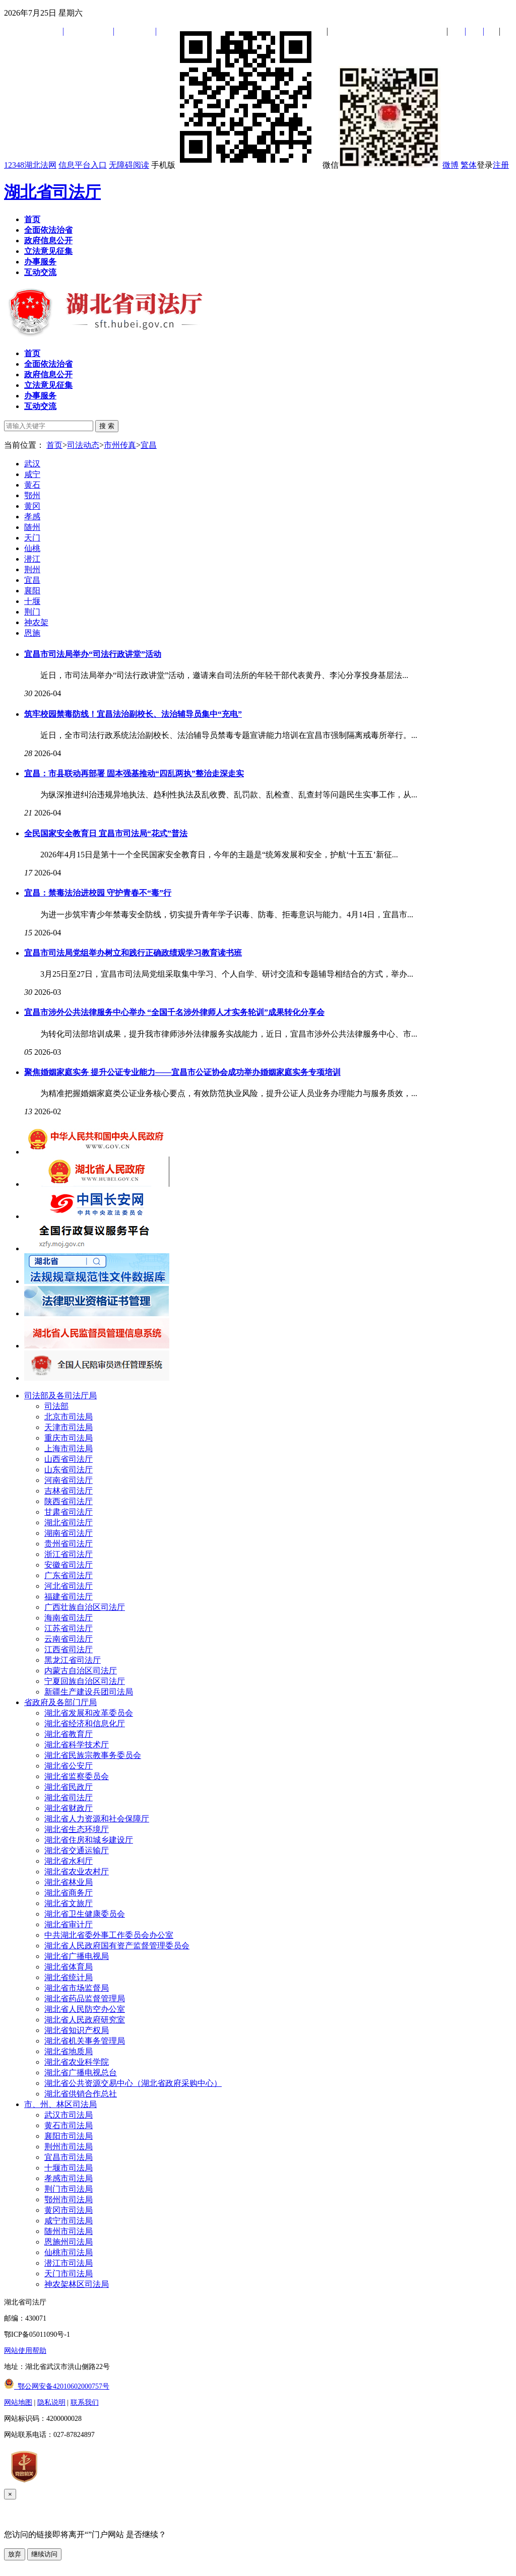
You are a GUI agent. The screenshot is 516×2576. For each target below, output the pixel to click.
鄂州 (32, 495)
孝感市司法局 (68, 2178)
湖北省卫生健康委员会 (84, 1914)
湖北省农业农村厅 (76, 1871)
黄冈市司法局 (68, 2210)
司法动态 (83, 445)
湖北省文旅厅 (68, 1903)
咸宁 (32, 474)
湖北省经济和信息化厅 (84, 1723)
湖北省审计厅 (68, 1924)
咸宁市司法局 (68, 2220)
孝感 (32, 516)
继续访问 (44, 2554)
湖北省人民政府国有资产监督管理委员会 (116, 1945)
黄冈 (32, 506)
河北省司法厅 (68, 1586)
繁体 (469, 165)
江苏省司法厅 (68, 1628)
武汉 (32, 463)
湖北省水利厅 (68, 1861)
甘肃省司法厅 (68, 1512)
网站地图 (18, 2402)
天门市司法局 (68, 2273)
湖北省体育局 (68, 1966)
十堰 (32, 601)
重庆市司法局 (68, 1438)
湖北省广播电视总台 (80, 2072)
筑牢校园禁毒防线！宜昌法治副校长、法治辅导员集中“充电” (133, 714)
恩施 (32, 633)
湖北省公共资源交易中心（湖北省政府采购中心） (133, 2083)
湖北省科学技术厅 (76, 1744)
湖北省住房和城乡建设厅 (88, 1840)
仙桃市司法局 (68, 2252)
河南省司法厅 (68, 1480)
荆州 (32, 569)
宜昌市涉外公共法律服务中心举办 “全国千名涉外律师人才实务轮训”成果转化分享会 (174, 1012)
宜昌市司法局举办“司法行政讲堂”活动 (92, 654)
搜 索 (106, 426)
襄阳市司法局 (68, 2136)
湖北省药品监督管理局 (84, 1998)
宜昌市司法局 (68, 2157)
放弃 (14, 2554)
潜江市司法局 (68, 2263)
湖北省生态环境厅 (76, 1829)
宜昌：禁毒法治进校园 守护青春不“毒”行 (97, 893)
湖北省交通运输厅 (76, 1850)
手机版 (235, 165)
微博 (450, 165)
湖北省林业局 (68, 1882)
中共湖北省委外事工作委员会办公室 (108, 1935)
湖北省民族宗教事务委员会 (92, 1755)
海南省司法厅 (68, 1617)
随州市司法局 (68, 2231)
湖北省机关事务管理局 (84, 2041)
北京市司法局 (68, 1416)
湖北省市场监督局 (76, 1988)
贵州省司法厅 (68, 1543)
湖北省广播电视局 (76, 1956)
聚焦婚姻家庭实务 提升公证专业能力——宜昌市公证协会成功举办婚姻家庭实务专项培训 (182, 1072)
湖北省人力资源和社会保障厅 (96, 1818)
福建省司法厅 (68, 1596)
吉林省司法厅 (68, 1490)
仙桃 (32, 548)
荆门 (32, 611)
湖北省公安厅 (68, 1765)
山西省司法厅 (68, 1459)
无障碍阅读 (129, 165)
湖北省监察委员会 (76, 1776)
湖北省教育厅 (68, 1734)
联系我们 (85, 2402)
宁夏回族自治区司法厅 (84, 1681)
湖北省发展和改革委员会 (88, 1713)
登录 (485, 165)
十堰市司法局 (68, 2167)
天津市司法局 (68, 1427)
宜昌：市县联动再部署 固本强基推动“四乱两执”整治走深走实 (134, 773)
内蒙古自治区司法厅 (80, 1670)
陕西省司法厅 (68, 1501)
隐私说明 (51, 2402)
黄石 (32, 485)
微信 (381, 165)
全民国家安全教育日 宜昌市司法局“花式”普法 (105, 833)
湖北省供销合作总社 (80, 2093)
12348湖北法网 (30, 165)
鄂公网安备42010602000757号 (56, 2386)
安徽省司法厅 (68, 1565)
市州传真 (120, 445)
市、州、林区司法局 (60, 2104)
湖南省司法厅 (68, 1533)
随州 (32, 527)
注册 (501, 165)
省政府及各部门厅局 (60, 1702)
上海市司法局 (68, 1448)
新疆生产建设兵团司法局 (88, 1691)
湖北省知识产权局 (76, 2030)
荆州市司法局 (68, 2146)
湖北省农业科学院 (76, 2062)
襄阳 (32, 590)
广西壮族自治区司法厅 (84, 1607)
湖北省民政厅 (68, 1787)
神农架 (36, 622)
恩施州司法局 (68, 2242)
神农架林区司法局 (76, 2284)
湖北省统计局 (68, 1977)
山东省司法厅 (68, 1469)
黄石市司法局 (68, 2125)
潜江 (32, 559)
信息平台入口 (82, 165)
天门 (32, 537)
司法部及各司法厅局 (60, 1395)
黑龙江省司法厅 (72, 1660)
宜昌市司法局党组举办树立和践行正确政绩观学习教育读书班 (133, 952)
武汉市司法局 (68, 2115)
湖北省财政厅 (68, 1808)
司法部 (56, 1406)
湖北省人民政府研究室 (84, 2019)
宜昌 (149, 445)
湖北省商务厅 (68, 1892)
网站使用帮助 (25, 2350)
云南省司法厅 (68, 1639)
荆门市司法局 (68, 2189)
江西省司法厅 (68, 1649)
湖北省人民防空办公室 (84, 2009)
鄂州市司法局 (68, 2199)
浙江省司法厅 (68, 1554)
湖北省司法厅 (52, 192)
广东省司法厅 (68, 1575)
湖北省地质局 (68, 2051)
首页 (54, 445)
